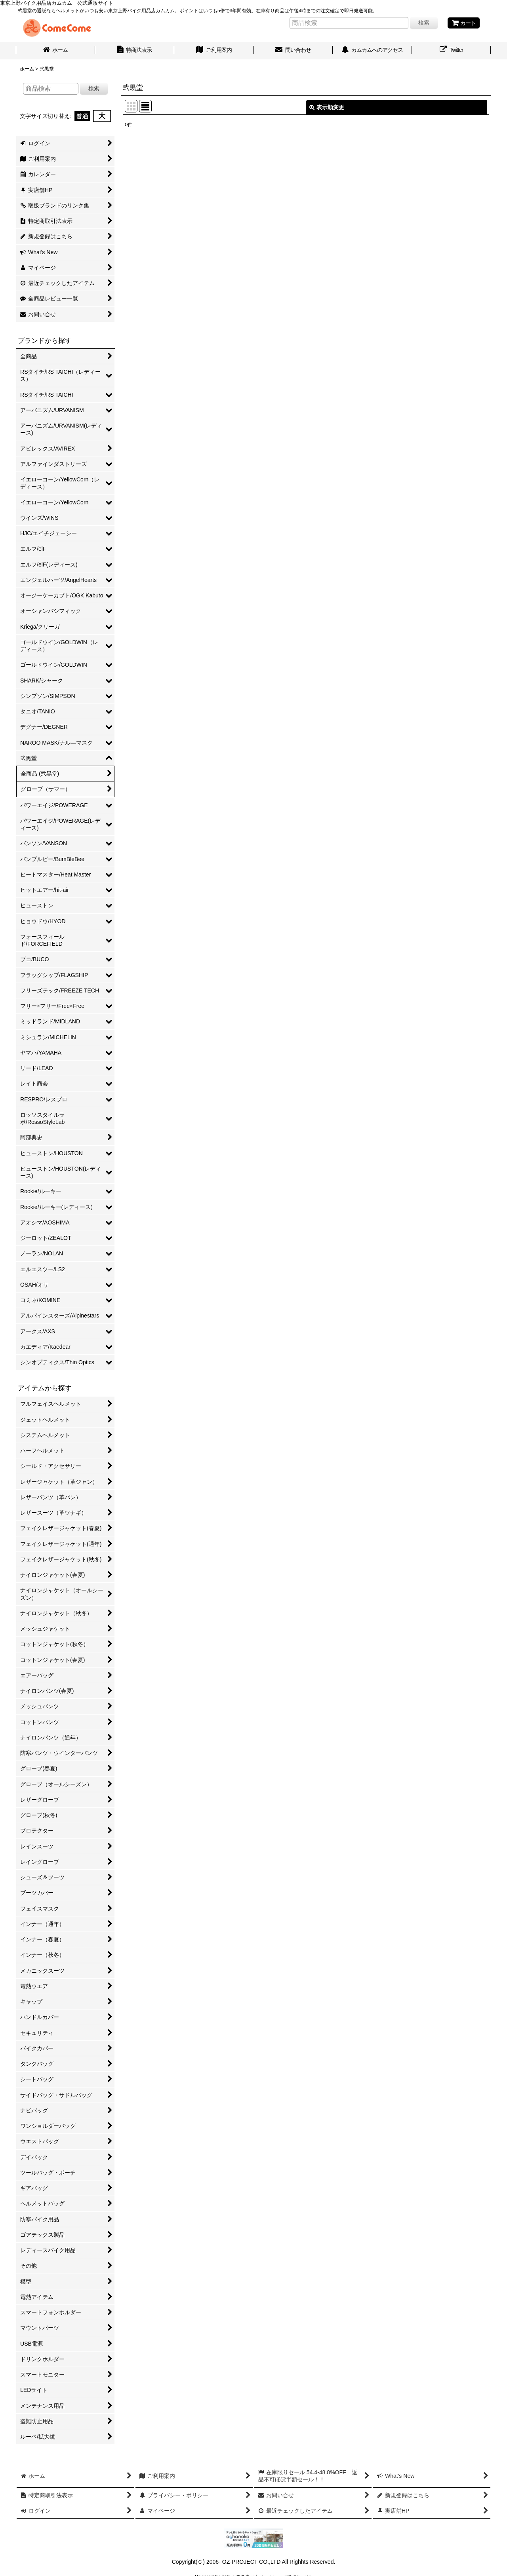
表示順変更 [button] (326, 107)
